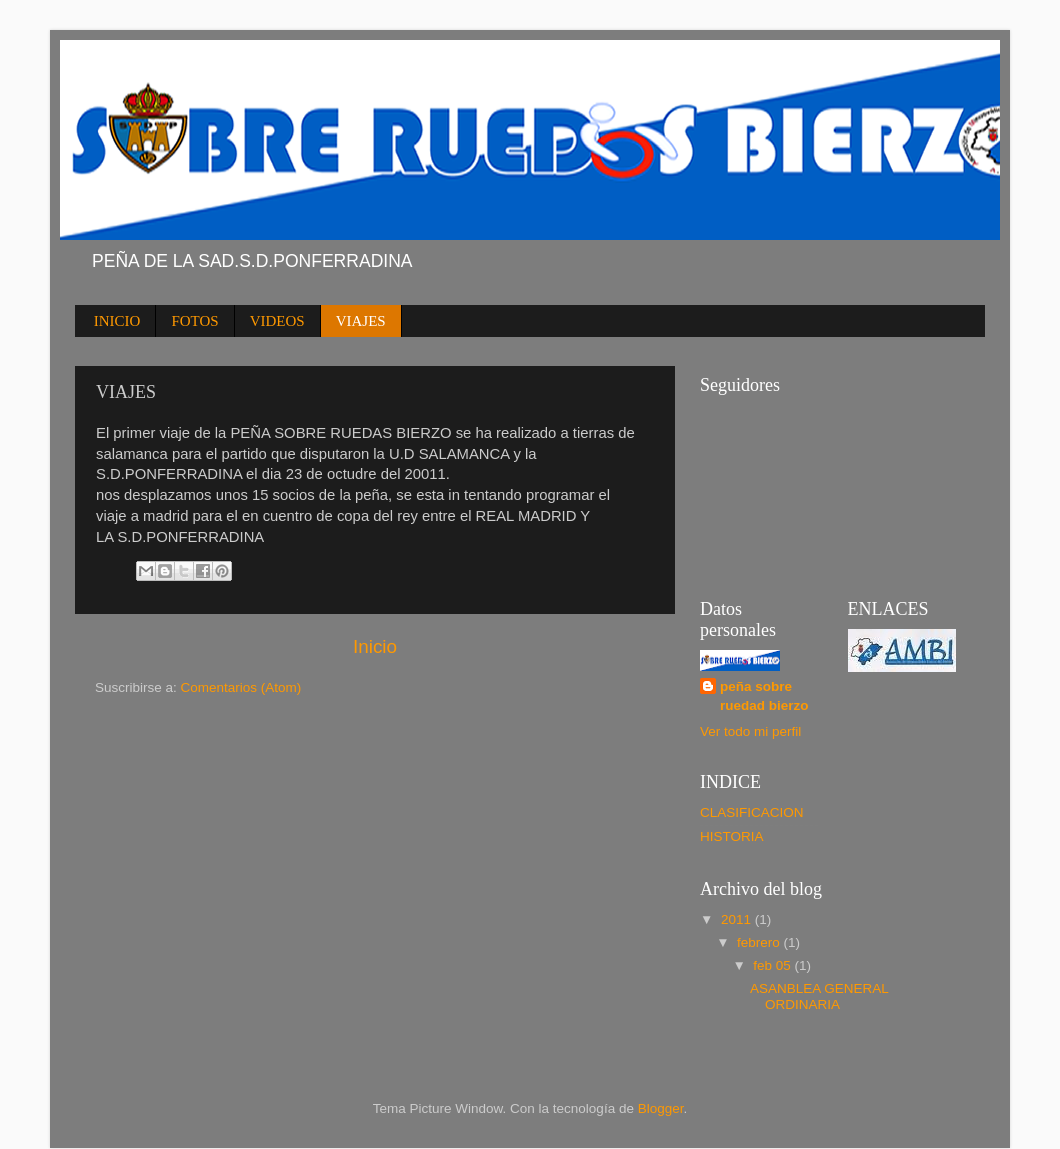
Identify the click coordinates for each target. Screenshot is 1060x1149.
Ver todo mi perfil (750, 731)
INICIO (117, 321)
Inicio (375, 646)
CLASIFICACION (752, 812)
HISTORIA (732, 836)
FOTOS (194, 321)
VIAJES (361, 321)
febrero (760, 942)
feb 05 (773, 965)
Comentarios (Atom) (241, 687)
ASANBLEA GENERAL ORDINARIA (819, 996)
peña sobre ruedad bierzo (764, 696)
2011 (738, 919)
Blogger (661, 1108)
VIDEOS (277, 321)
